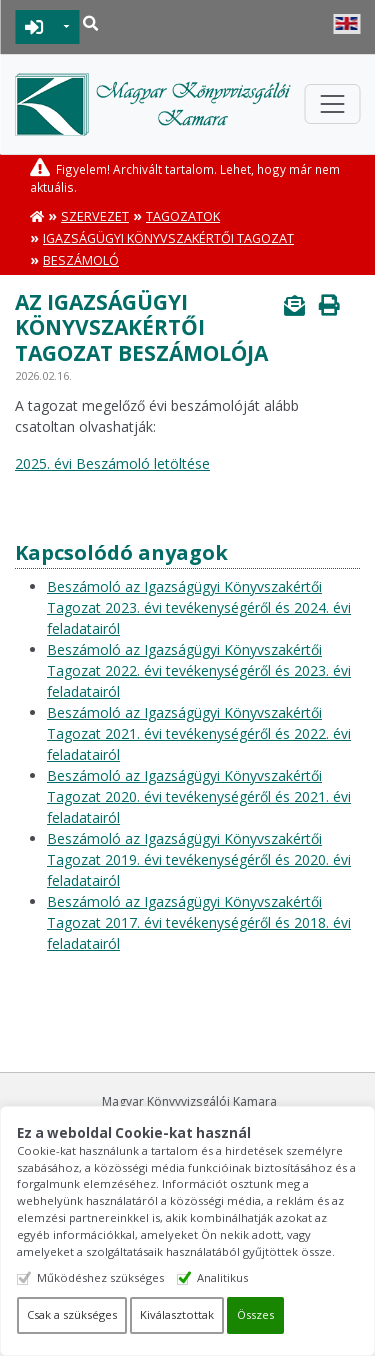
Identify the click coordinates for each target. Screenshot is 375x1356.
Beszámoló (81, 260)
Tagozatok (183, 216)
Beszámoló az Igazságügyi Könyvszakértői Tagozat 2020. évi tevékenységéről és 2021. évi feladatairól (199, 796)
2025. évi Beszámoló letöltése (112, 463)
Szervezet (95, 216)
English (346, 24)
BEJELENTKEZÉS (34, 27)
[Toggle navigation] (332, 104)
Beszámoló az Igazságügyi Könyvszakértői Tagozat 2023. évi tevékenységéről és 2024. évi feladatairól (199, 607)
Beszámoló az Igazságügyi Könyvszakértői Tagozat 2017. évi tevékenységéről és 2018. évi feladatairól (199, 922)
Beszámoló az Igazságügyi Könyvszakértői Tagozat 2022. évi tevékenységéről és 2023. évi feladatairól (199, 670)
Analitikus (222, 1277)
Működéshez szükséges (100, 1277)
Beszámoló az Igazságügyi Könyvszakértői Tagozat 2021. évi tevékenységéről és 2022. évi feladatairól (199, 733)
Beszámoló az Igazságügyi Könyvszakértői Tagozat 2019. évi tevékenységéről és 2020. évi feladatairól (199, 859)
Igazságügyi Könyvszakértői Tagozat (168, 238)
